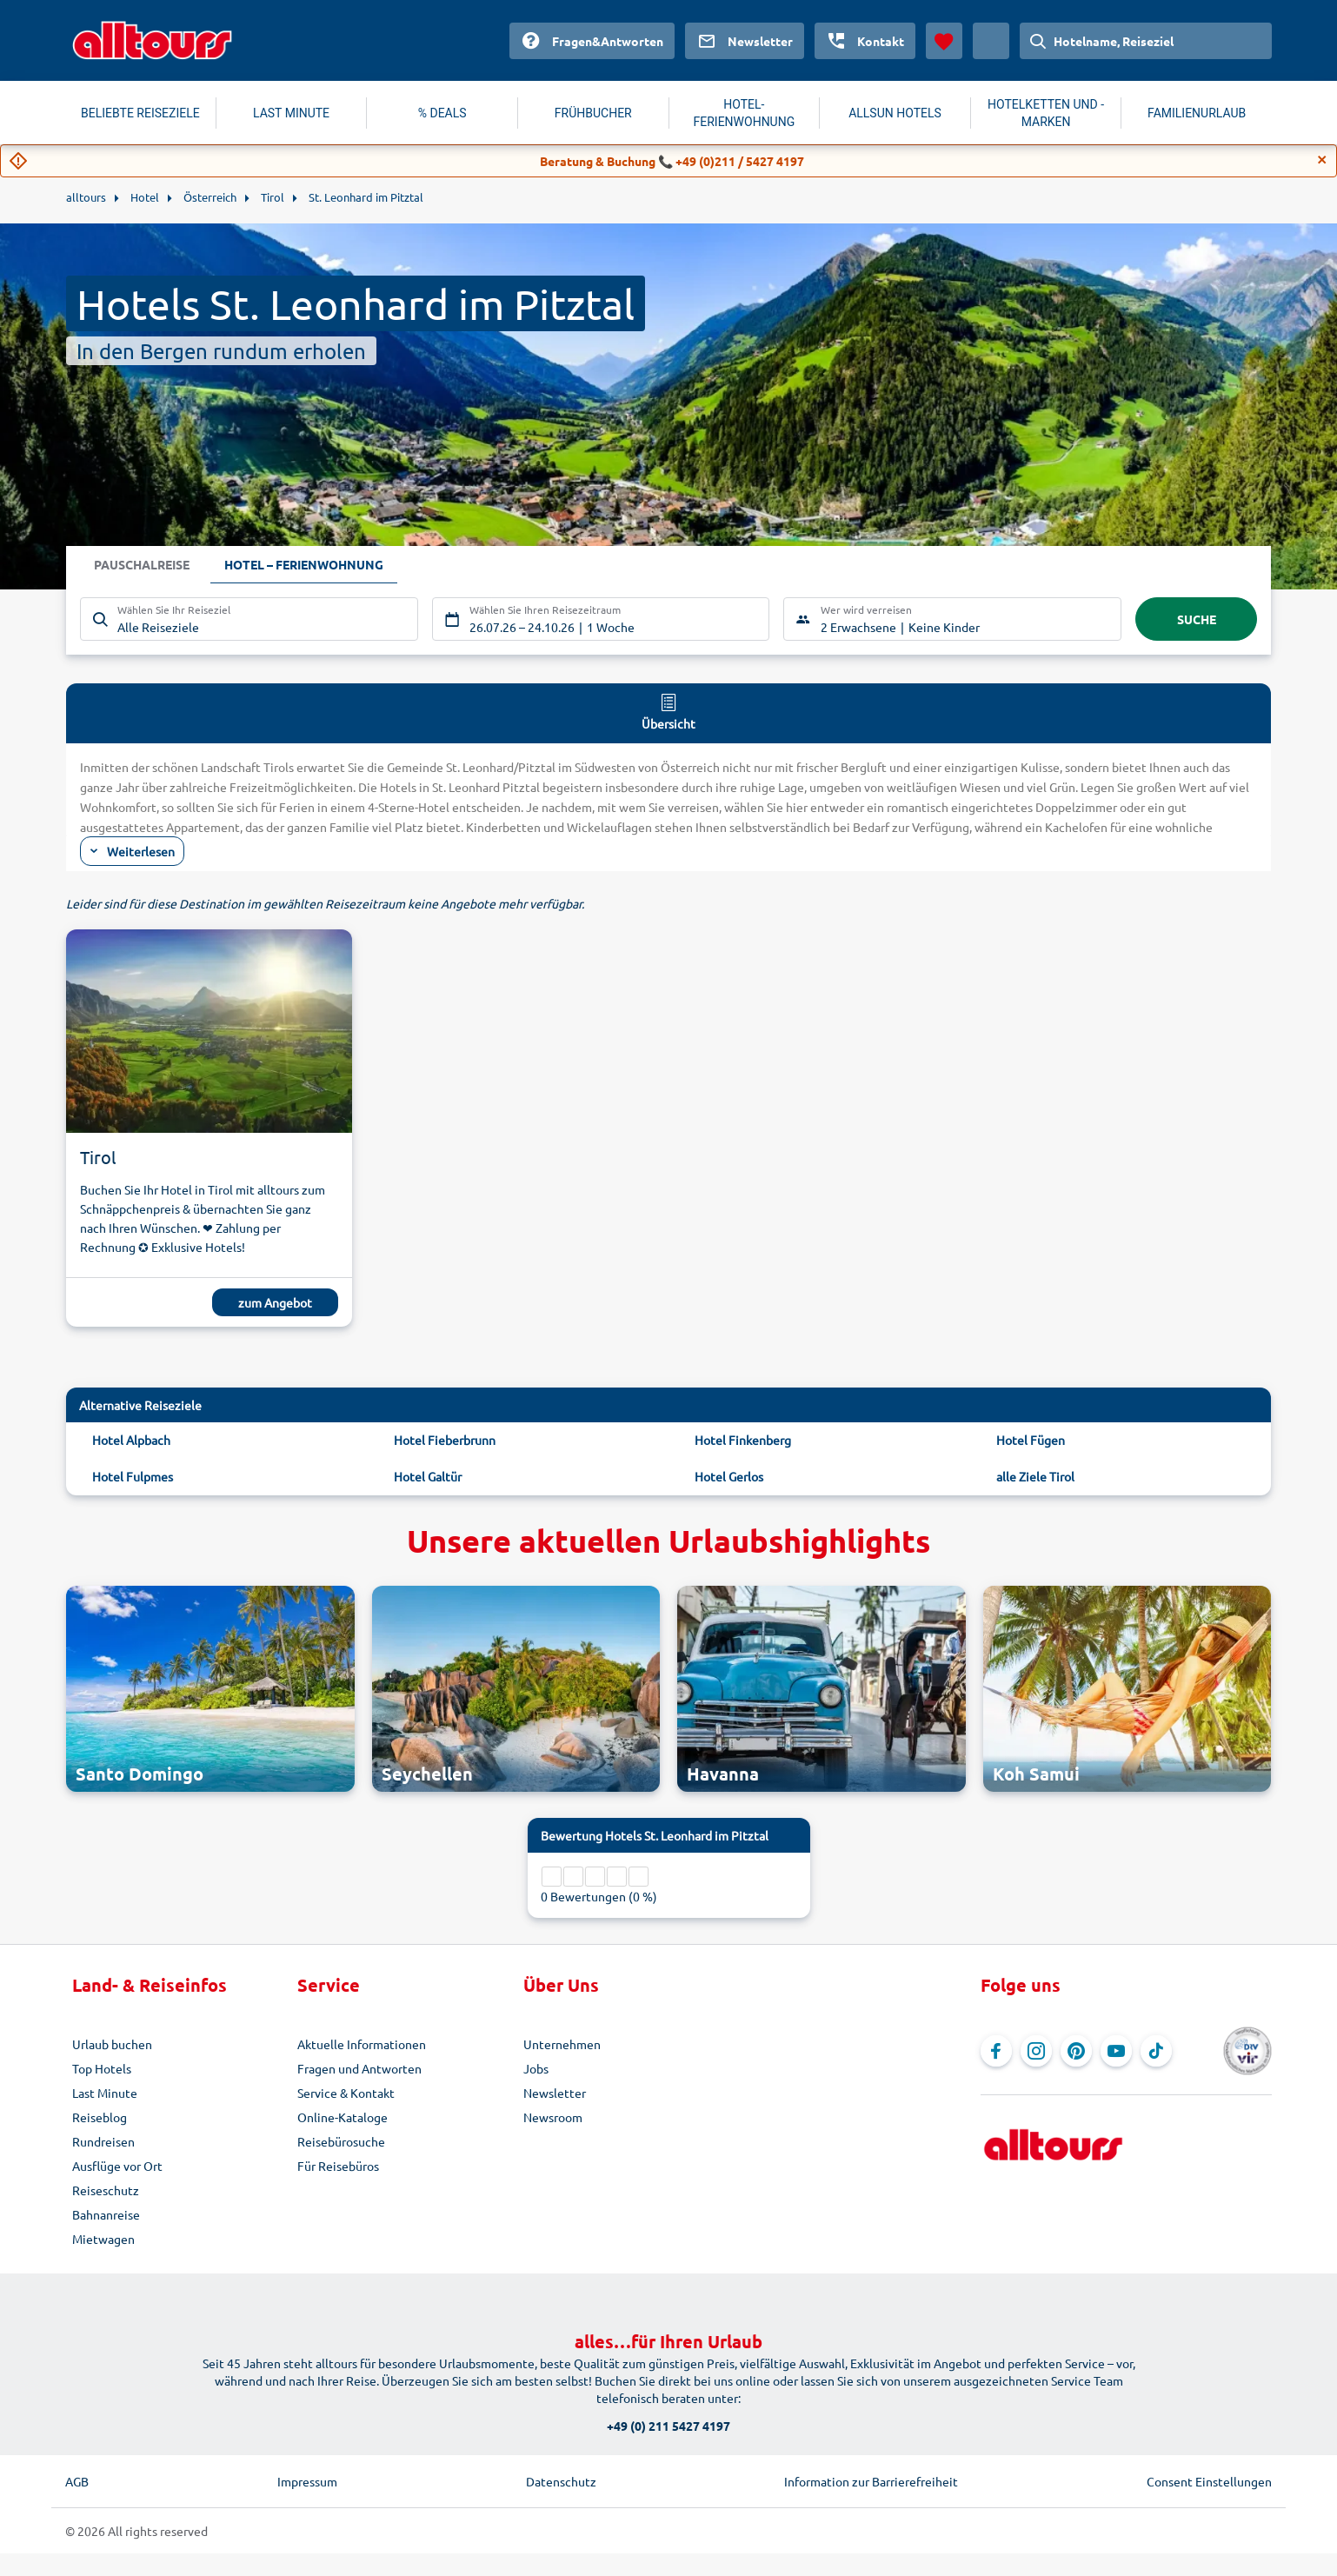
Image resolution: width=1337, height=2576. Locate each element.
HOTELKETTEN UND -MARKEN (1046, 113)
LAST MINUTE (291, 113)
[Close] (1322, 160)
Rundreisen (103, 2141)
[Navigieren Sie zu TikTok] (1156, 2051)
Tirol (98, 1157)
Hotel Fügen (1030, 1440)
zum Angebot (275, 1302)
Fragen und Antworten (359, 2068)
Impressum (307, 2481)
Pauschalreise (142, 565)
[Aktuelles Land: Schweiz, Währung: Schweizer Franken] (991, 41)
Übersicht (668, 711)
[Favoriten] (944, 41)
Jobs (536, 2068)
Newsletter (554, 2092)
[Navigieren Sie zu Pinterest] (1076, 2051)
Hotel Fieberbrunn (445, 1440)
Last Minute (104, 2092)
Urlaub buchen (112, 2044)
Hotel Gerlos (729, 1476)
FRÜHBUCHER (593, 113)
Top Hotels (101, 2068)
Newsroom (552, 2117)
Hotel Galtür (428, 1476)
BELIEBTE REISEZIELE (140, 113)
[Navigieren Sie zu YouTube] (1116, 2051)
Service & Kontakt (346, 2092)
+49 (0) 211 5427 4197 (668, 2425)
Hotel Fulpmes (132, 1476)
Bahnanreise (106, 2214)
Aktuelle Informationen (361, 2044)
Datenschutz (561, 2481)
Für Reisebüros (338, 2165)
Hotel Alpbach (131, 1440)
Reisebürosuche (341, 2141)
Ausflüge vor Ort (117, 2165)
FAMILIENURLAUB (1196, 113)
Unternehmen (562, 2044)
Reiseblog (99, 2117)
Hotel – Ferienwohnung (303, 565)
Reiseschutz (105, 2190)
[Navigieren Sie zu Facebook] (996, 2051)
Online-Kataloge (342, 2117)
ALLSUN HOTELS (894, 113)
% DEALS (442, 113)
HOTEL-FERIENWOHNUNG (744, 113)
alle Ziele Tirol (1035, 1476)
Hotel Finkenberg (743, 1440)
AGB (77, 2481)
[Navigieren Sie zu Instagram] (1036, 2051)
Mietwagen (103, 2239)
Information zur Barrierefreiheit (871, 2481)
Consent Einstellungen (1209, 2481)
